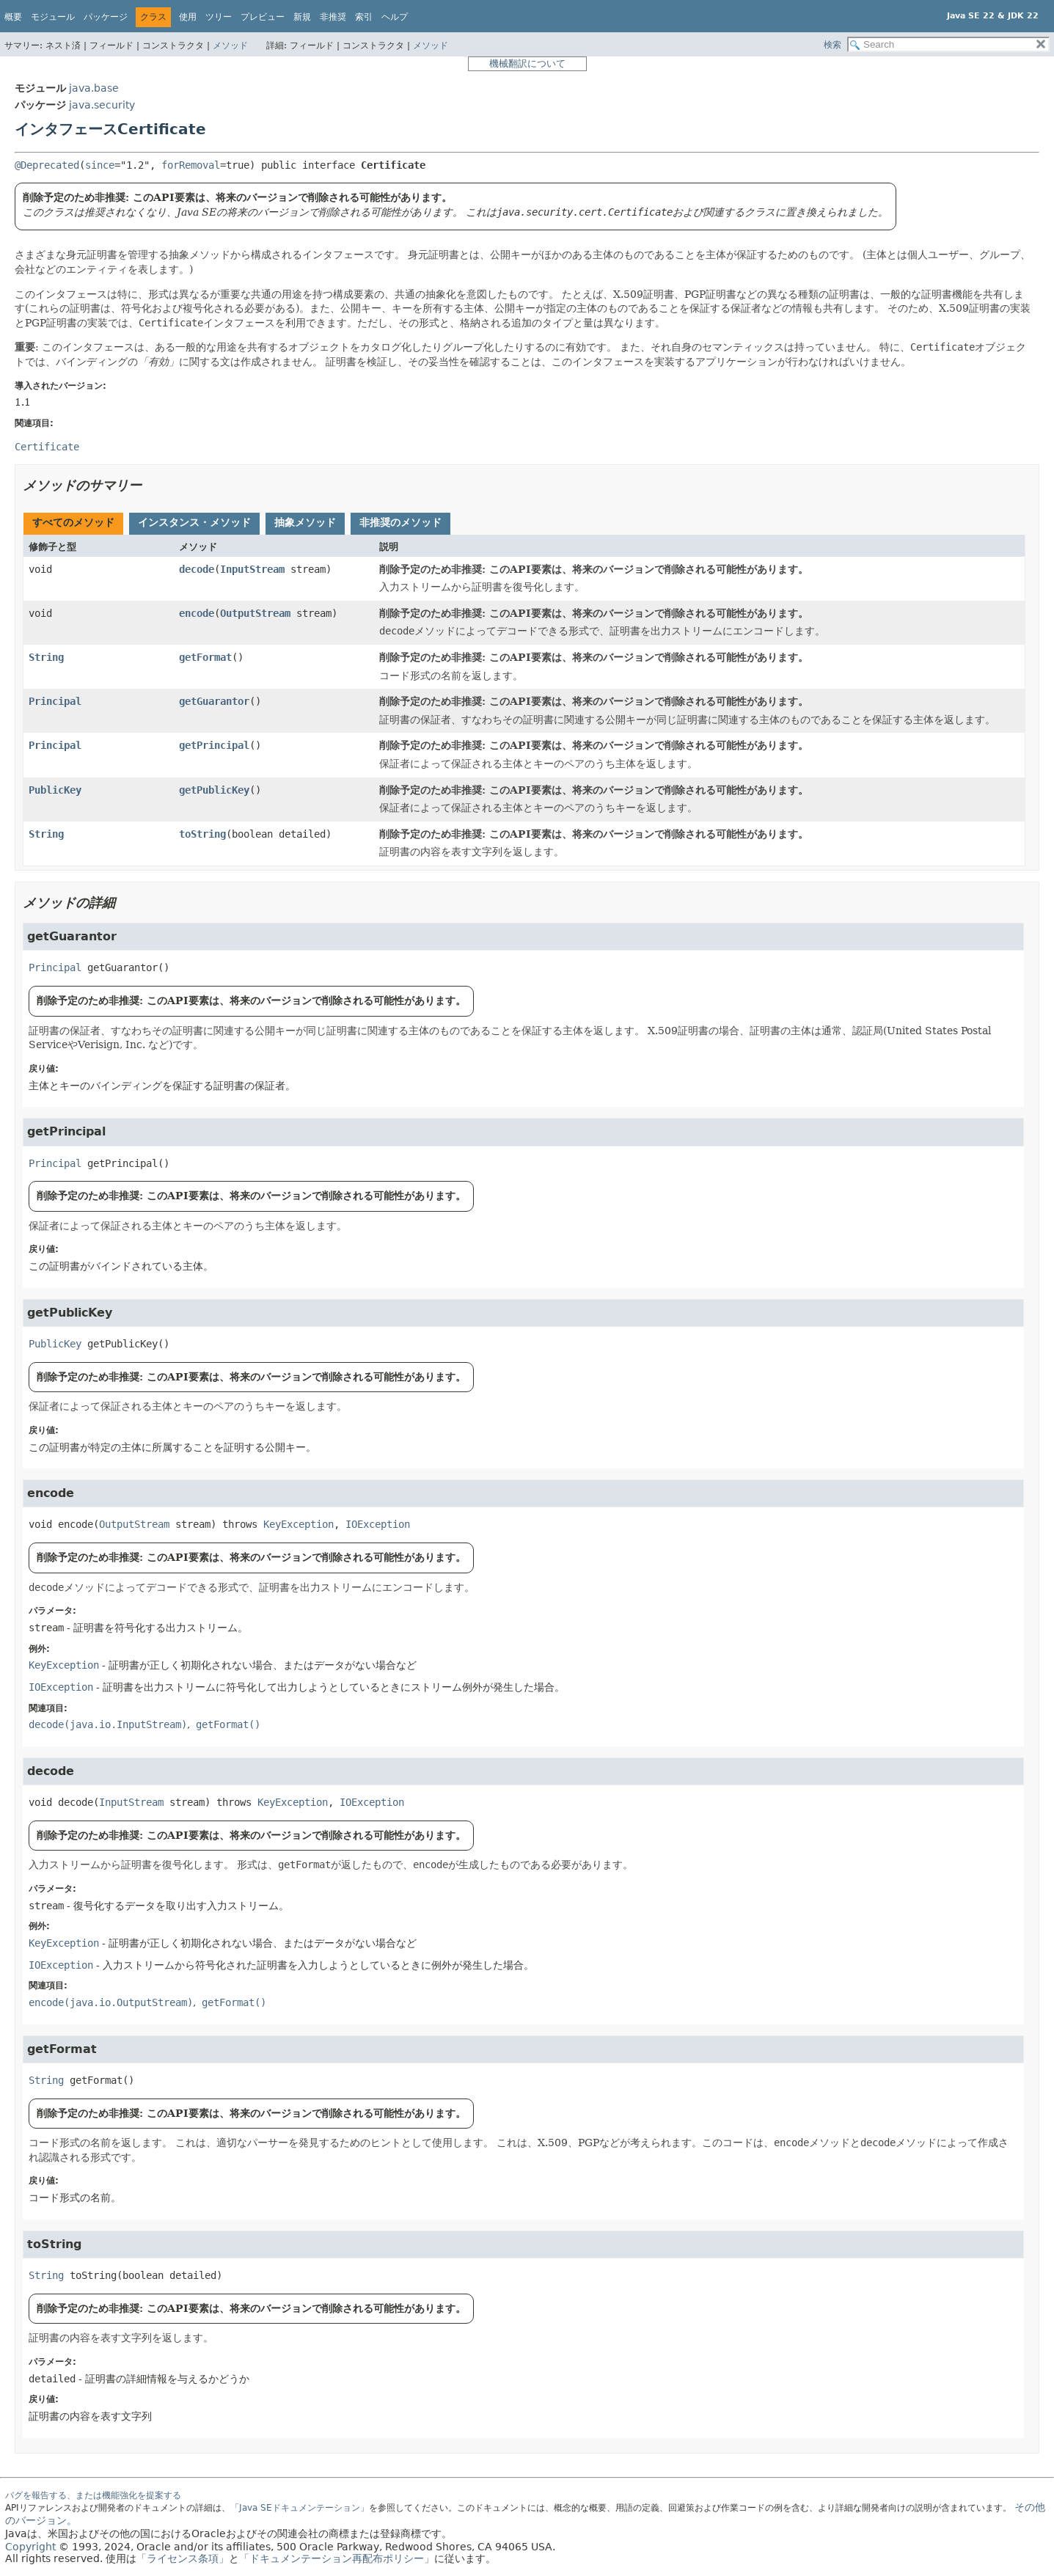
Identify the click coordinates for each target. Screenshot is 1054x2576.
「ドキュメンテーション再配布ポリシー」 (336, 2558)
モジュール (53, 17)
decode (196, 569)
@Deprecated (47, 165)
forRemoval (190, 165)
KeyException (298, 1524)
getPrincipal (214, 745)
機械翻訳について (527, 63)
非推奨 (333, 17)
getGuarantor (214, 701)
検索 (832, 45)
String (46, 657)
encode (196, 613)
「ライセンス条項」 (182, 2558)
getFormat (205, 657)
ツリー (218, 17)
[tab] (73, 524)
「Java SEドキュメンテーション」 (299, 2508)
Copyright (30, 2547)
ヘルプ (394, 17)
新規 (302, 17)
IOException (377, 1524)
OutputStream (255, 613)
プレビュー (263, 17)
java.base (94, 88)
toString (202, 834)
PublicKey (55, 790)
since (99, 165)
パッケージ (106, 17)
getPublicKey (214, 790)
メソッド (230, 45)
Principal (55, 701)
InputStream (252, 569)
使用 (188, 17)
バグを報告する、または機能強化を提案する (93, 2495)
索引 (364, 17)
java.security (102, 105)
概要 (13, 17)
